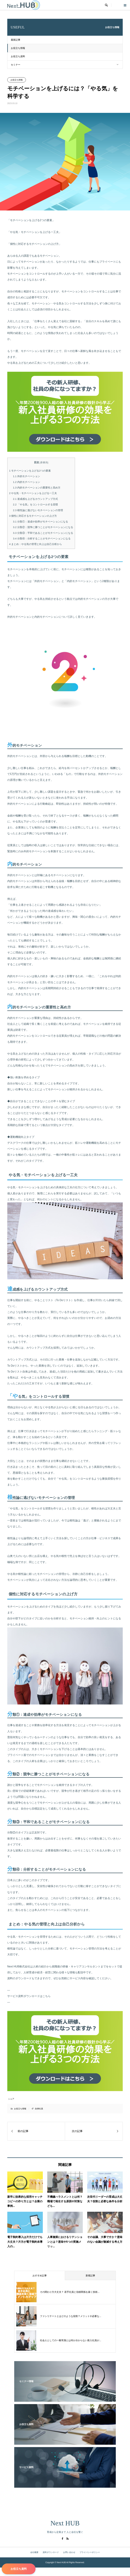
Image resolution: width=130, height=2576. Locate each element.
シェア (11, 2099)
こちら (46, 1996)
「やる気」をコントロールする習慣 (35, 504)
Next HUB (65, 2523)
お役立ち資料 (18, 2568)
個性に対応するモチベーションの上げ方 (33, 515)
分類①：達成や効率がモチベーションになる (40, 521)
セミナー (67, 65)
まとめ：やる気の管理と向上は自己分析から (35, 544)
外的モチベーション (26, 476)
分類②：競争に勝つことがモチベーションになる (43, 527)
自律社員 (39, 2108)
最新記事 (15, 39)
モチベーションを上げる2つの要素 (30, 470)
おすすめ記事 (39, 2275)
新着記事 (90, 2275)
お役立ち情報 (18, 48)
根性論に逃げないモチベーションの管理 (38, 510)
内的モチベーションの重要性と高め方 (36, 487)
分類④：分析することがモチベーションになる (41, 538)
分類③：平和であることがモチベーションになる (43, 532)
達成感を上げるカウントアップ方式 (35, 498)
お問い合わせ (69, 2552)
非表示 (44, 462)
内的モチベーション (26, 482)
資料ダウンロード (51, 2552)
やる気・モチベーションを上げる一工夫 (33, 493)
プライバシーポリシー (90, 2552)
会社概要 (34, 2552)
